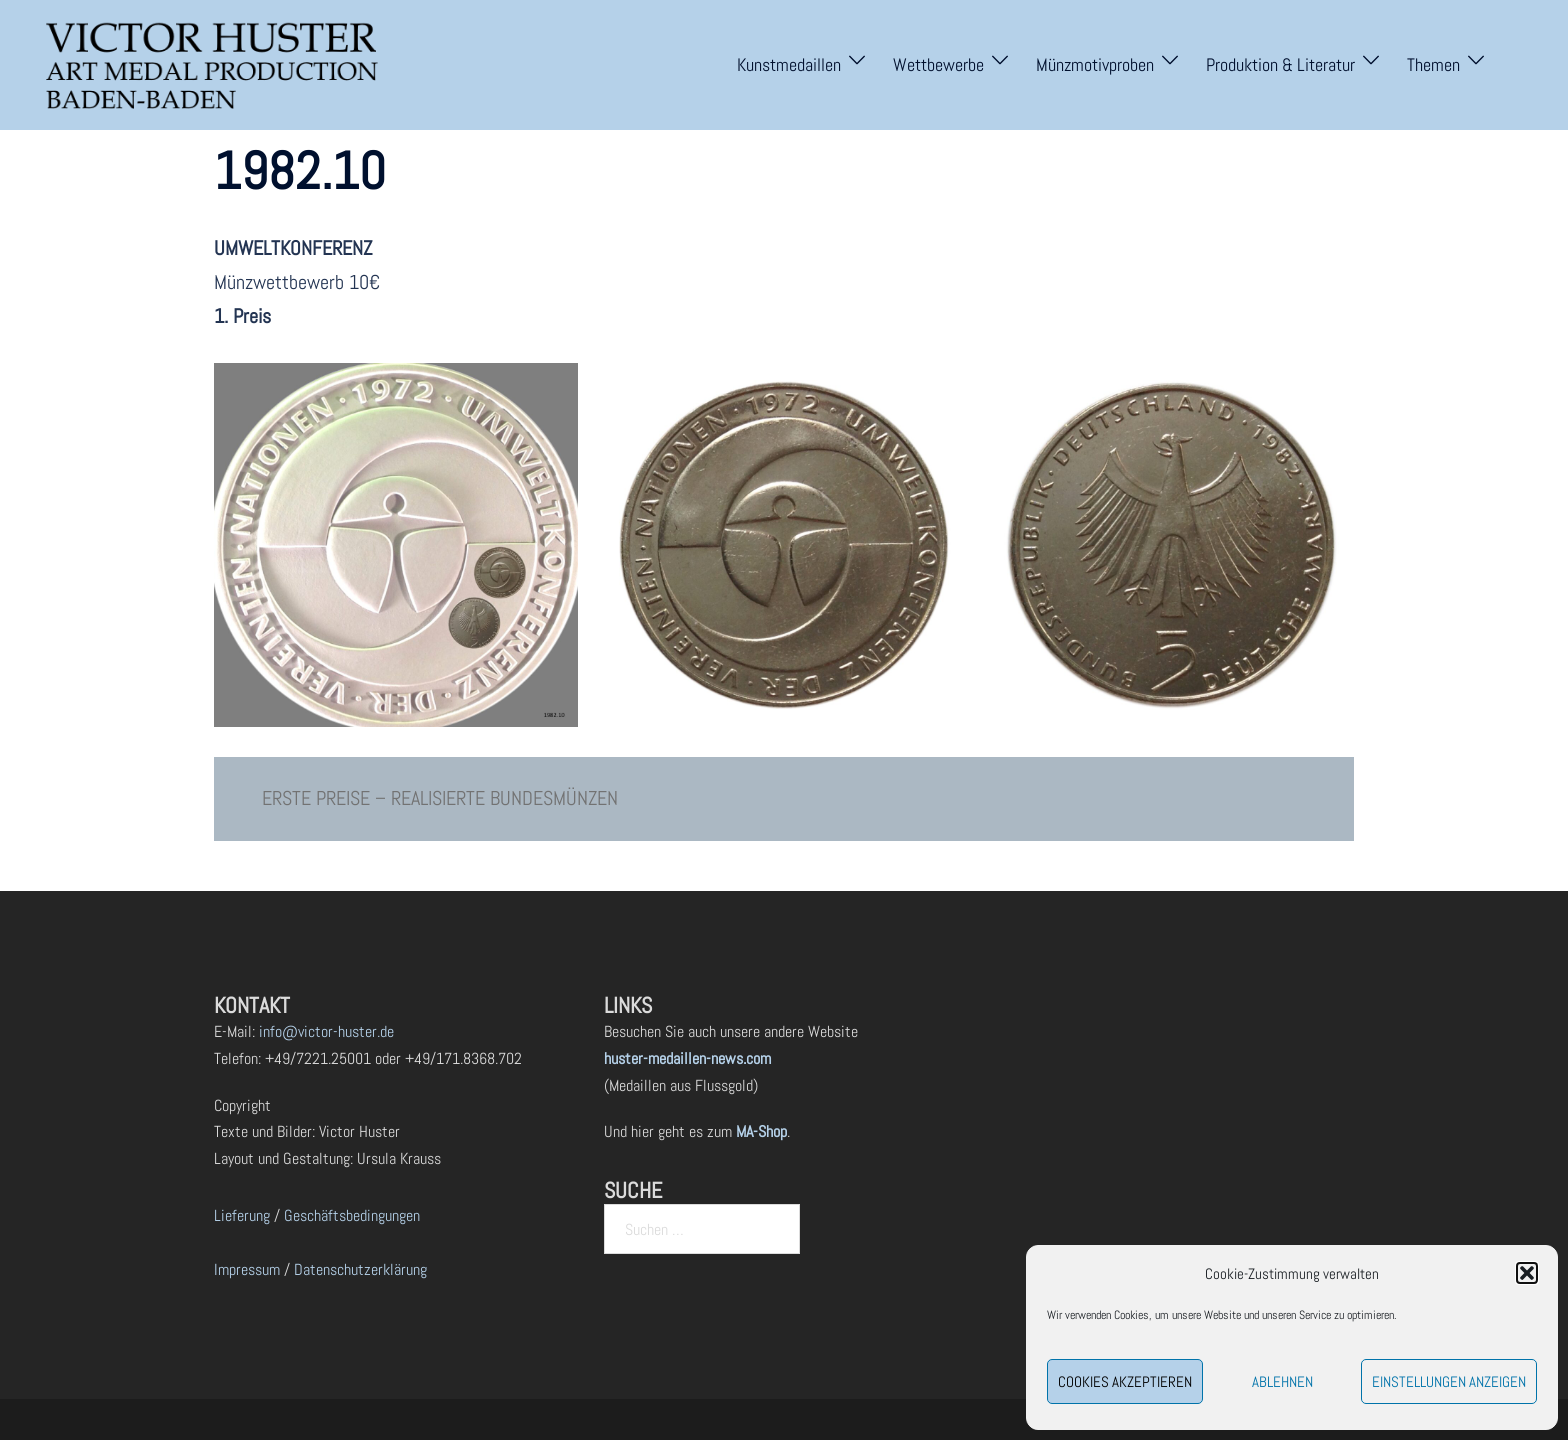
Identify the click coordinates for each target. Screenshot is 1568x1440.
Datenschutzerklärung (360, 1269)
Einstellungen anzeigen (1449, 1381)
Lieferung (242, 1215)
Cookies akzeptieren (1125, 1381)
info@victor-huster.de (324, 1031)
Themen (1433, 64)
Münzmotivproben (1095, 64)
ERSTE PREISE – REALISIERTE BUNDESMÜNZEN (440, 798)
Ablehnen (1282, 1381)
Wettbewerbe (938, 64)
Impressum (247, 1269)
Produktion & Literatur (1280, 64)
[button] (1527, 1273)
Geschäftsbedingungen (352, 1215)
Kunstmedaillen (789, 64)
